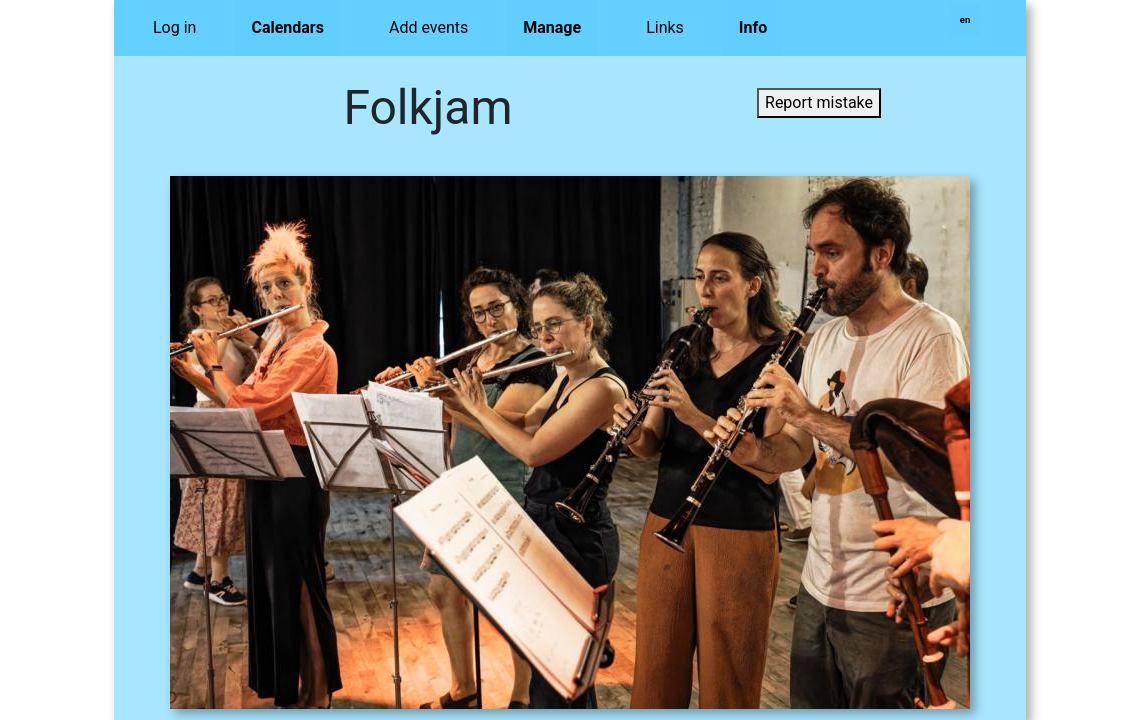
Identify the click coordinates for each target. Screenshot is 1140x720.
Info (753, 27)
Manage (552, 27)
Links (665, 27)
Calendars (287, 27)
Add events (428, 27)
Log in (174, 27)
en (965, 19)
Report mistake (819, 102)
